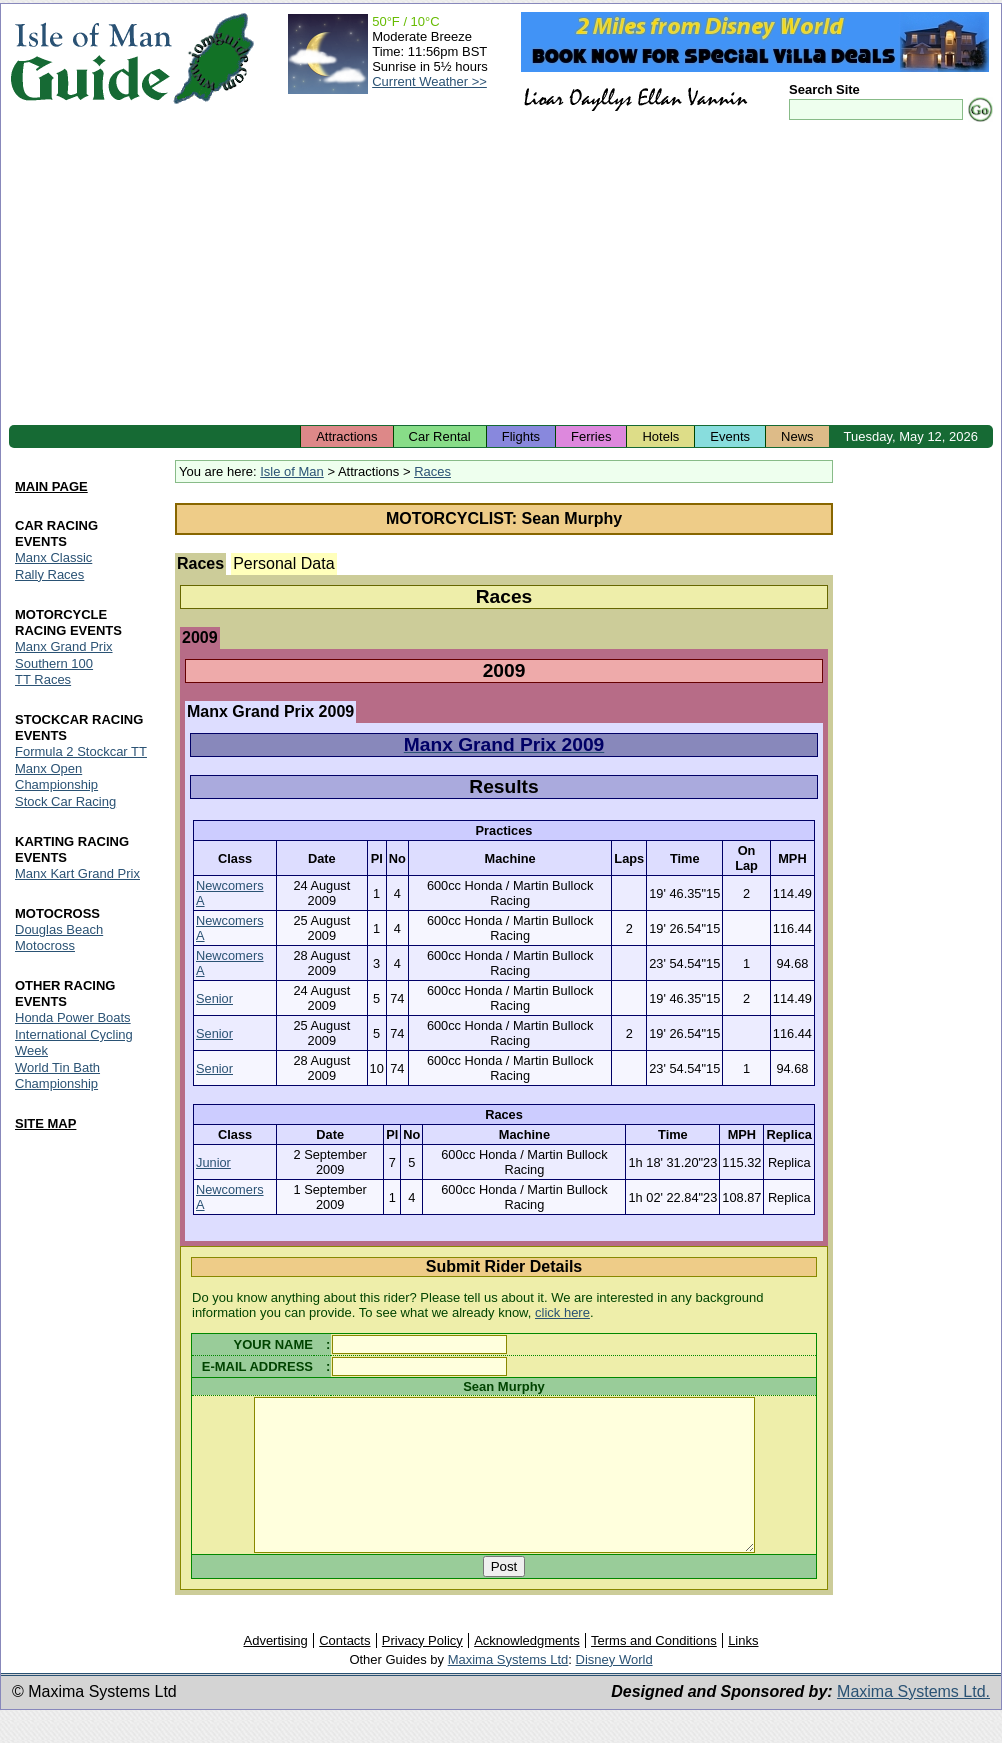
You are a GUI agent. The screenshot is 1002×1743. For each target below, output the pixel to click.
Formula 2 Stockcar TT (81, 752)
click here (562, 1312)
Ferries (591, 436)
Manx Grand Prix (64, 646)
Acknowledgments (527, 1670)
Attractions (346, 436)
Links (743, 1670)
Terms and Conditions (654, 1670)
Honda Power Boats (73, 1017)
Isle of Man (292, 471)
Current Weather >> (429, 81)
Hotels (660, 436)
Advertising (275, 1670)
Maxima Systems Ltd (508, 1689)
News (797, 436)
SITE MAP (45, 1123)
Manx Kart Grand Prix (77, 874)
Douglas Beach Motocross (59, 937)
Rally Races (49, 574)
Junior (213, 1162)
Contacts (344, 1670)
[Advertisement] (501, 275)
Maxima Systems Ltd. (913, 1721)
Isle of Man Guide (90, 58)
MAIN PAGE (51, 486)
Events (730, 436)
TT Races (43, 680)
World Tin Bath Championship (57, 1075)
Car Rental (440, 436)
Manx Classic (53, 557)
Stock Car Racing (65, 802)
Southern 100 (54, 663)
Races (432, 471)
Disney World (614, 1689)
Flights (521, 436)
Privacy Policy (422, 1670)
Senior (214, 998)
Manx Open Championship (56, 777)
